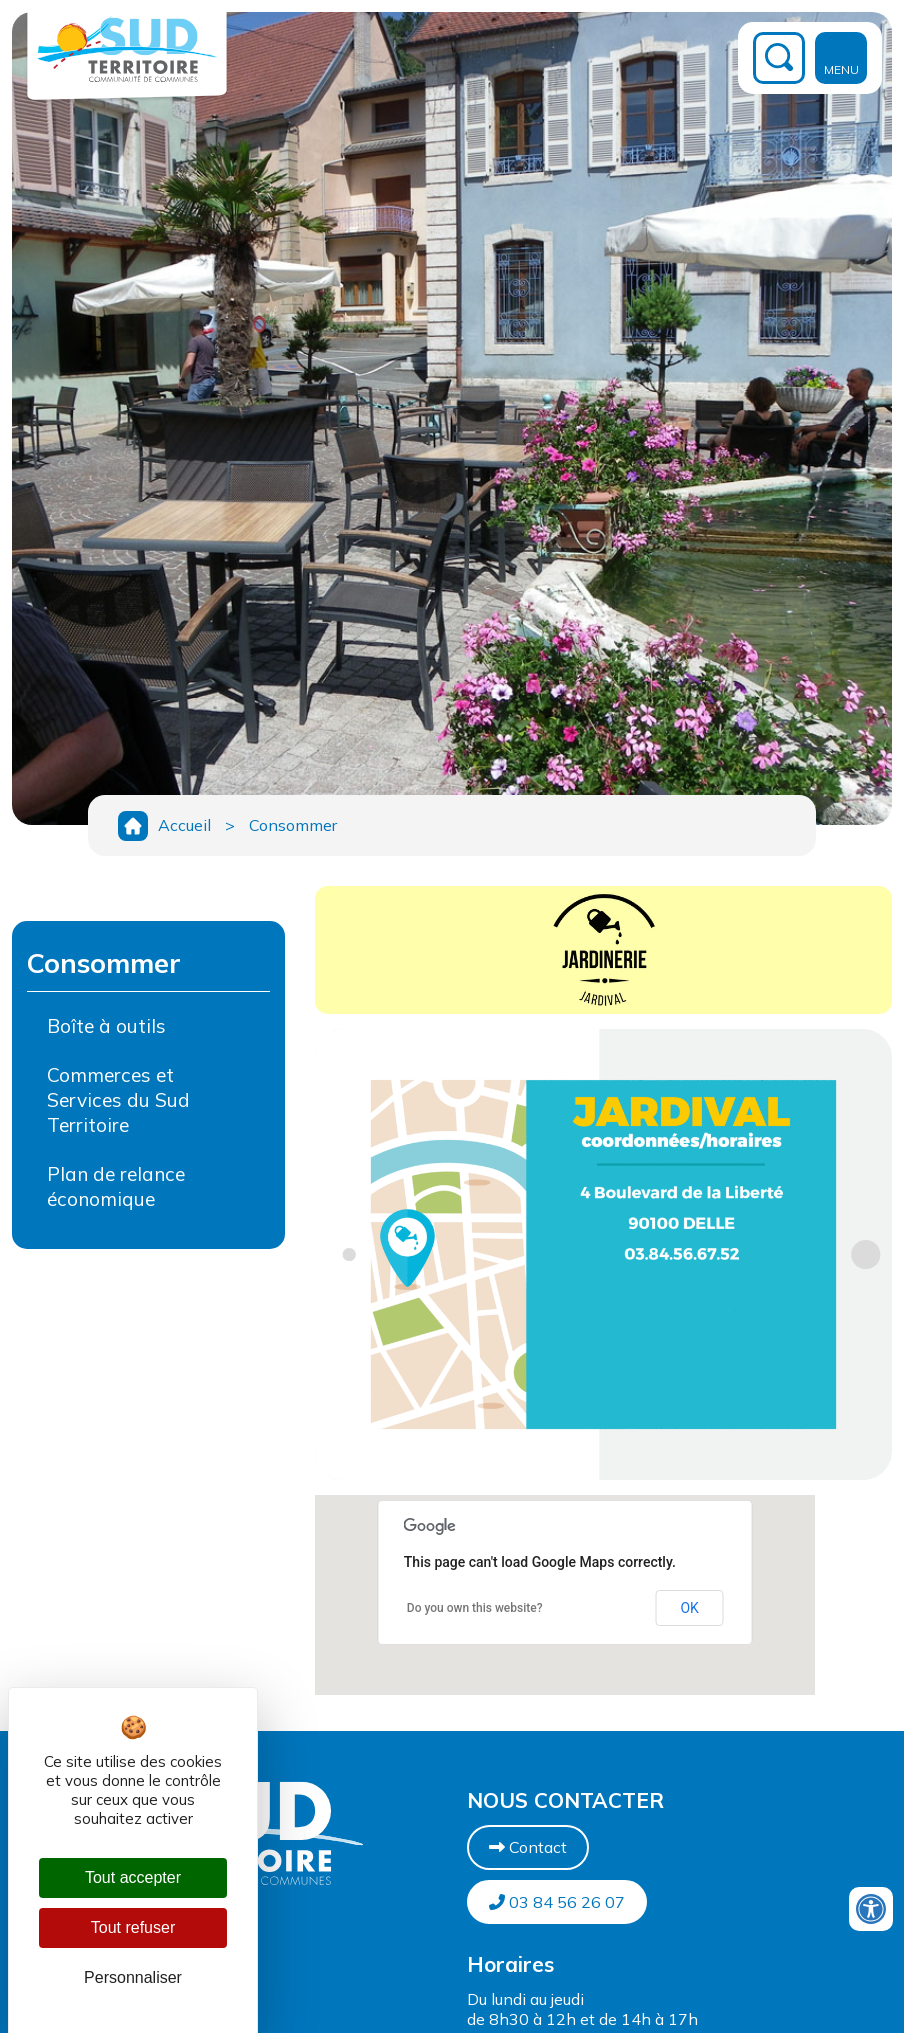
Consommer (293, 825)
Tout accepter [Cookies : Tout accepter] (133, 1877)
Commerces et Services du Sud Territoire (118, 1100)
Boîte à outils (106, 1026)
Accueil (184, 825)
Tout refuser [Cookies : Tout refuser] (133, 1927)
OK (689, 1608)
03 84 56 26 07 (557, 1902)
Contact (528, 1847)
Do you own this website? (475, 1608)
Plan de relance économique (116, 1186)
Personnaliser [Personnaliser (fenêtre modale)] (133, 1977)
